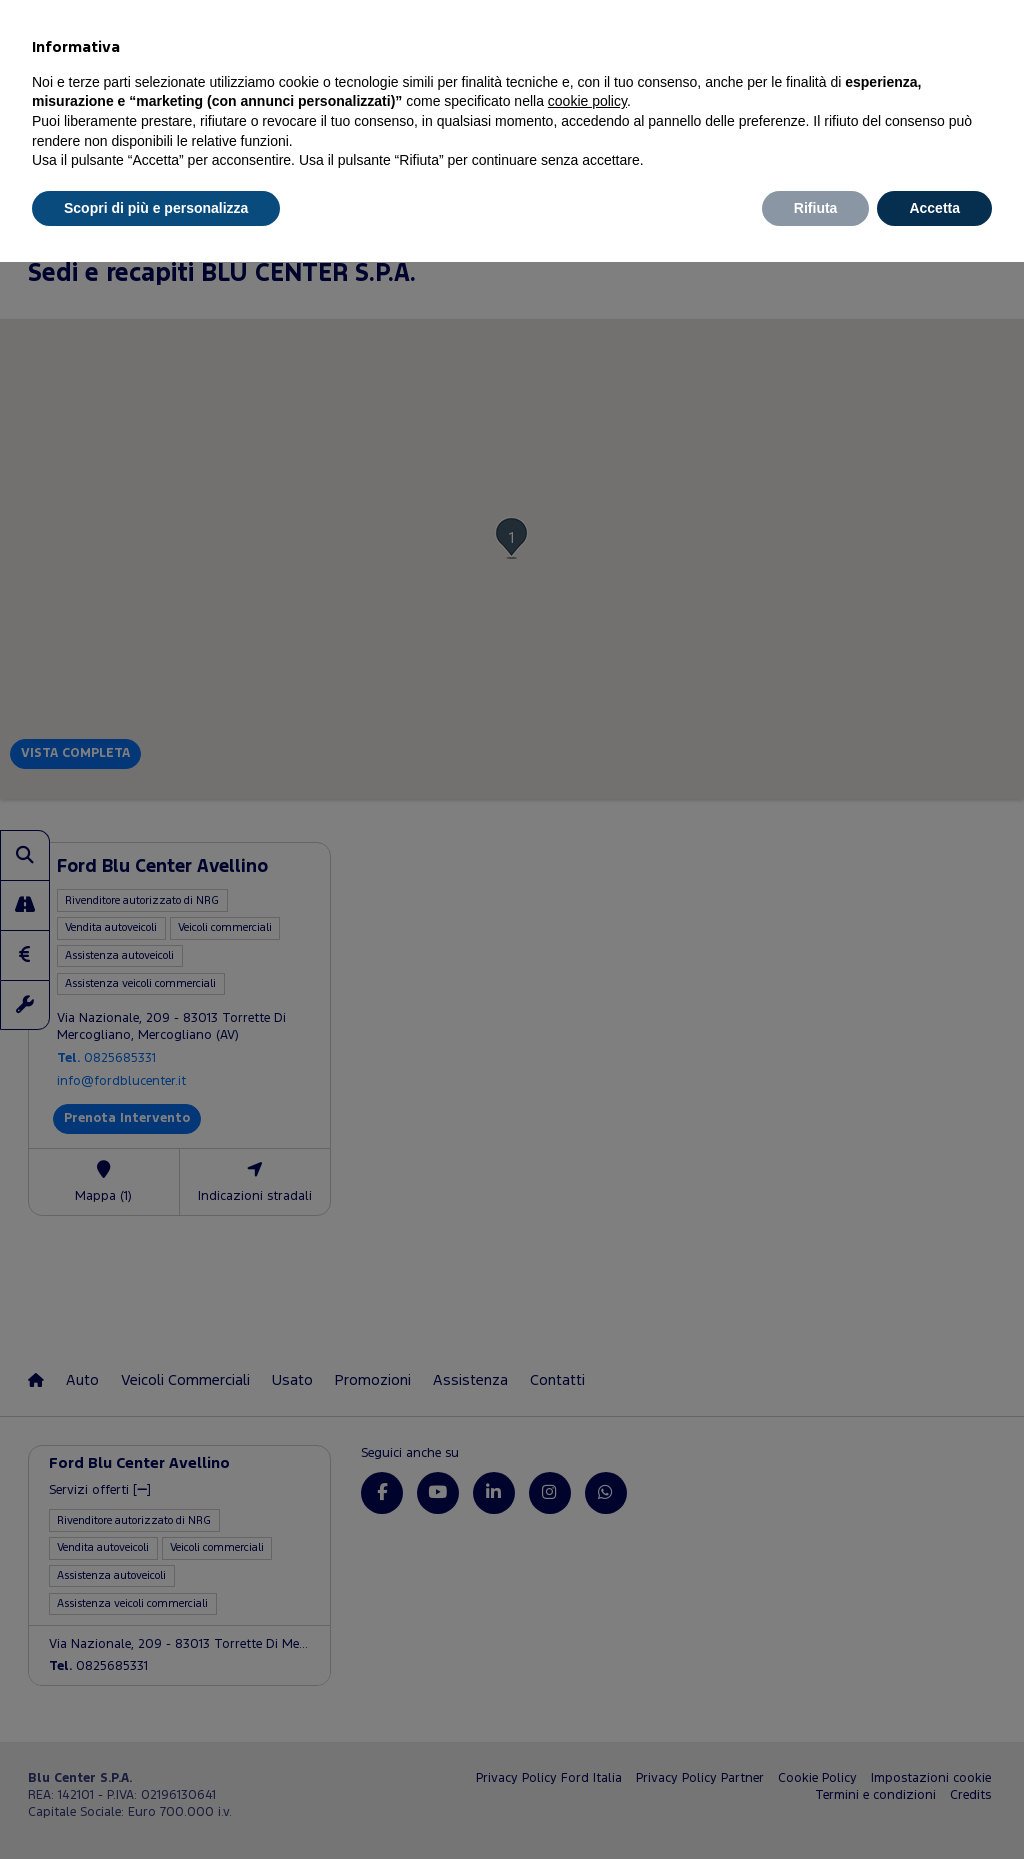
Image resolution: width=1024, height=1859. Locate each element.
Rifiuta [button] (816, 208)
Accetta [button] (934, 208)
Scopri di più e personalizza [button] (156, 208)
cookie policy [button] (587, 101)
